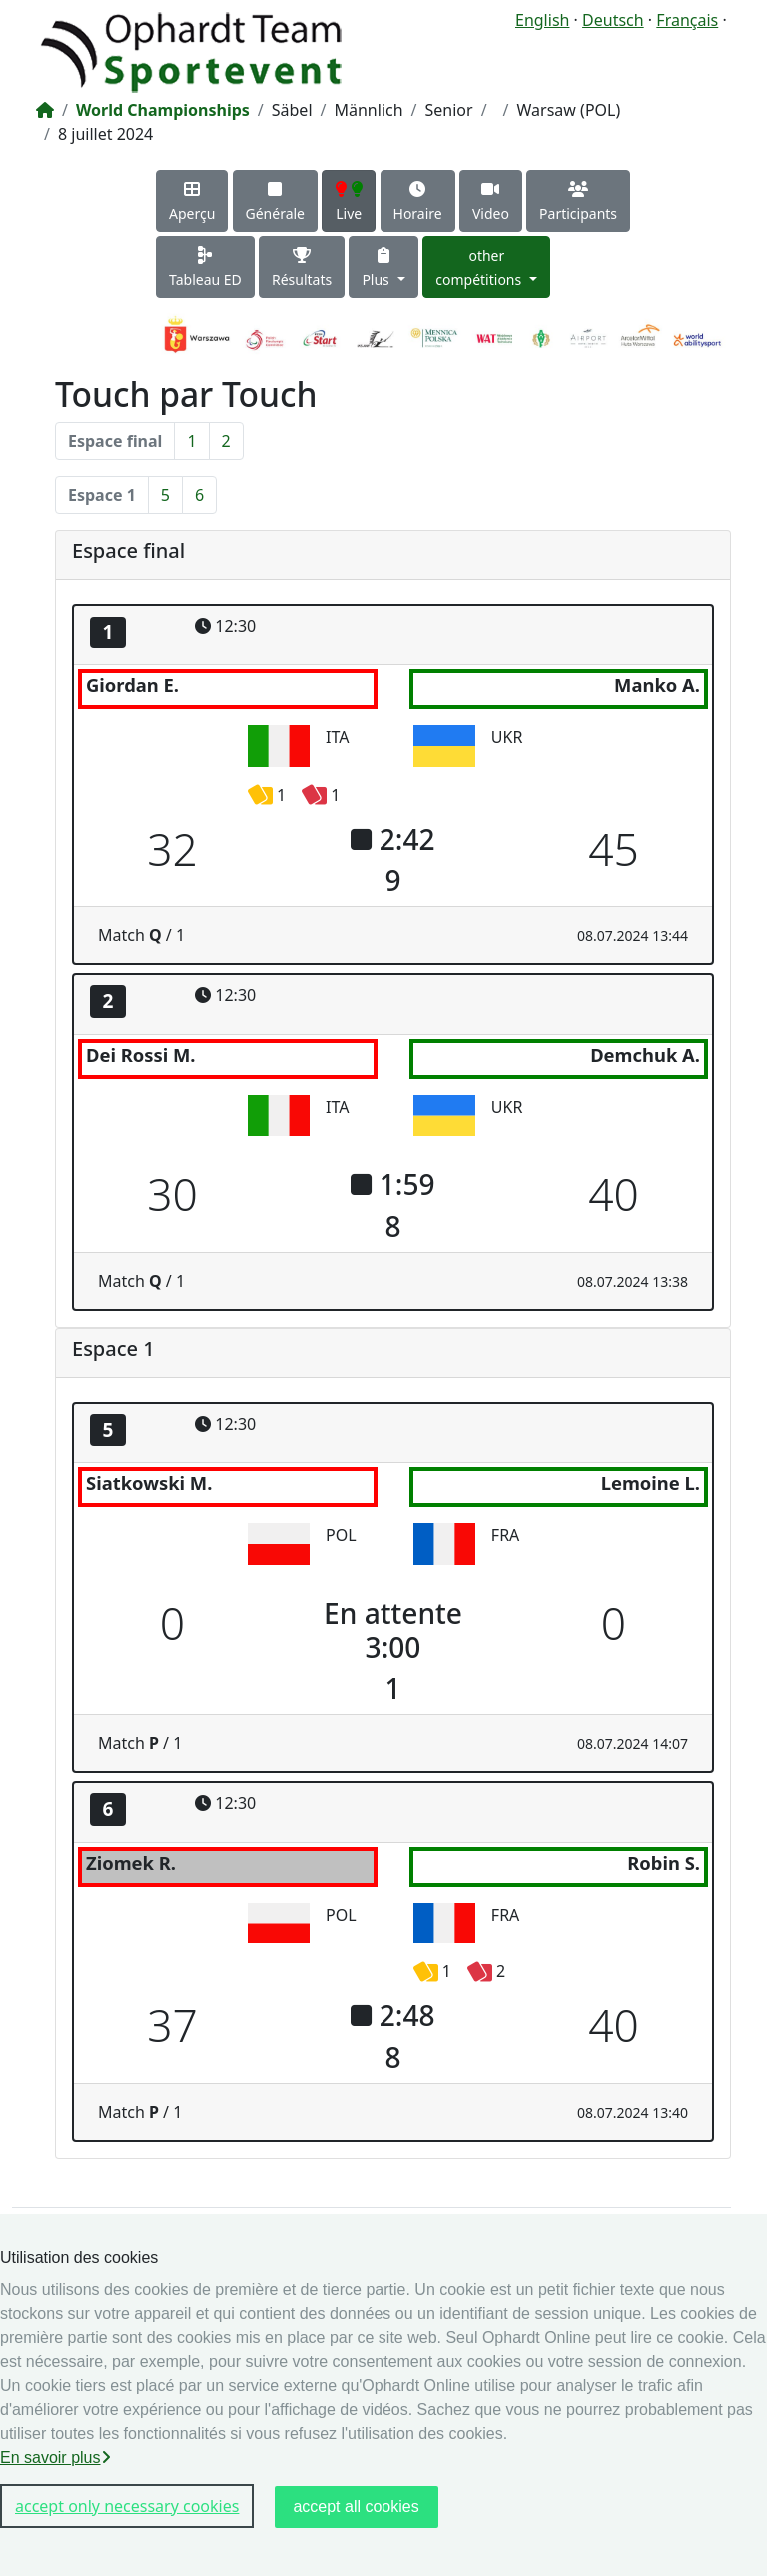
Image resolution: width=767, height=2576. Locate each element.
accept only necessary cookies (127, 2506)
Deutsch (613, 20)
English (542, 20)
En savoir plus (55, 2457)
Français (687, 20)
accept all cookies (355, 2506)
